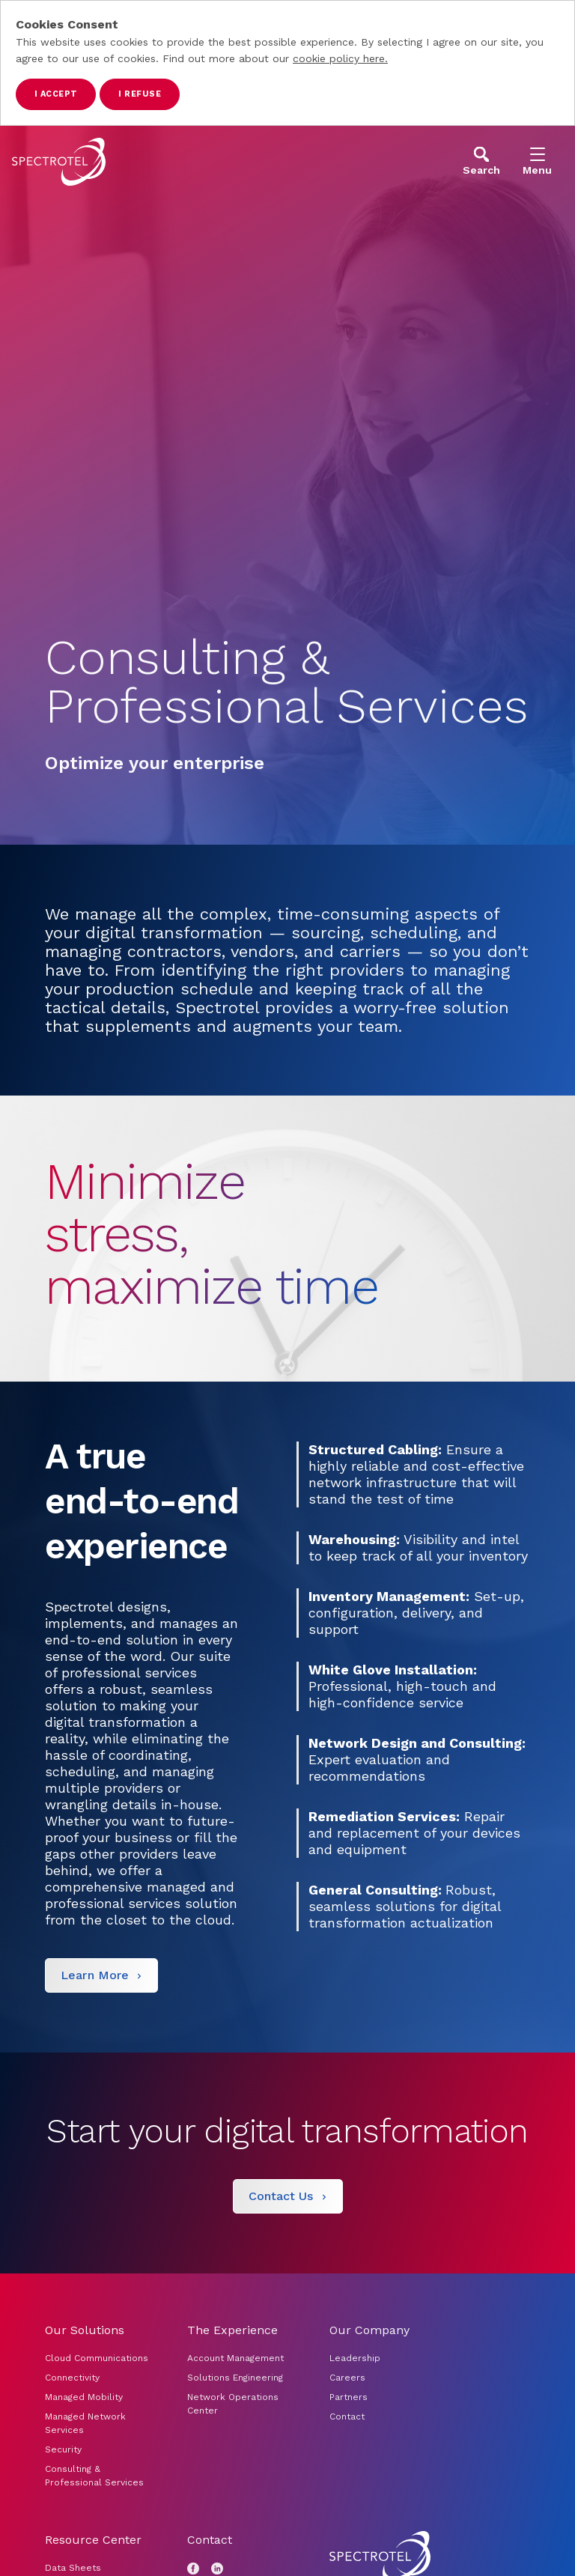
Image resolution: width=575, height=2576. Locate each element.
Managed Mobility (84, 2397)
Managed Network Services (85, 2423)
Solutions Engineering (235, 2377)
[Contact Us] (288, 2196)
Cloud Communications (96, 2358)
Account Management (237, 2358)
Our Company (369, 2330)
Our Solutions (84, 2330)
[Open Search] (481, 161)
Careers (347, 2377)
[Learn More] (101, 1975)
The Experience (232, 2330)
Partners (348, 2397)
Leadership (354, 2358)
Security (63, 2449)
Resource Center (93, 2540)
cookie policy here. (340, 58)
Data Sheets (73, 2568)
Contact (347, 2416)
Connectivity (72, 2377)
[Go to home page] (59, 162)
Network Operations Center (233, 2404)
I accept (56, 94)
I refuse (139, 94)
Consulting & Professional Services (94, 2476)
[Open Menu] (537, 161)
